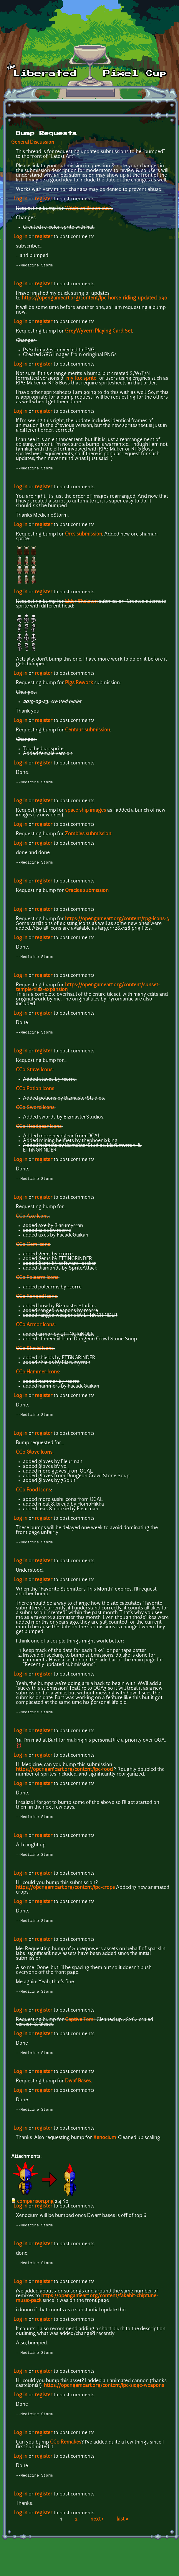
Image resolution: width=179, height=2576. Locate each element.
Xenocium (104, 2147)
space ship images (85, 812)
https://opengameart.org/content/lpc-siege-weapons (104, 2397)
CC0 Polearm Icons (37, 1282)
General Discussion (32, 142)
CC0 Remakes (65, 2454)
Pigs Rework (79, 684)
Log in (20, 199)
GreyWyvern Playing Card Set (98, 332)
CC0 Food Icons (33, 1495)
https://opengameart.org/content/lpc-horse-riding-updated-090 (94, 299)
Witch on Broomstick (88, 208)
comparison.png (35, 2211)
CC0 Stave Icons (34, 1073)
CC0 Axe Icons (32, 1220)
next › (97, 2531)
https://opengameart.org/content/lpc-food (64, 1775)
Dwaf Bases (78, 2090)
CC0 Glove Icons (34, 1457)
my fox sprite (81, 379)
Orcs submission (83, 535)
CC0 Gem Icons (33, 1249)
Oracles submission (87, 893)
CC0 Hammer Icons (37, 1376)
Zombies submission (88, 835)
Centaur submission (87, 731)
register (43, 199)
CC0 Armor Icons (35, 1329)
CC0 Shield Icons (35, 1352)
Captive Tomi (80, 2028)
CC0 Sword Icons (35, 1111)
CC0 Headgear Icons (39, 1130)
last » (123, 2531)
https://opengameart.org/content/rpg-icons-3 (117, 921)
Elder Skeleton (81, 602)
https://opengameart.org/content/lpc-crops (65, 1894)
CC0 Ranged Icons (36, 1300)
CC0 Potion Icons (35, 1092)
